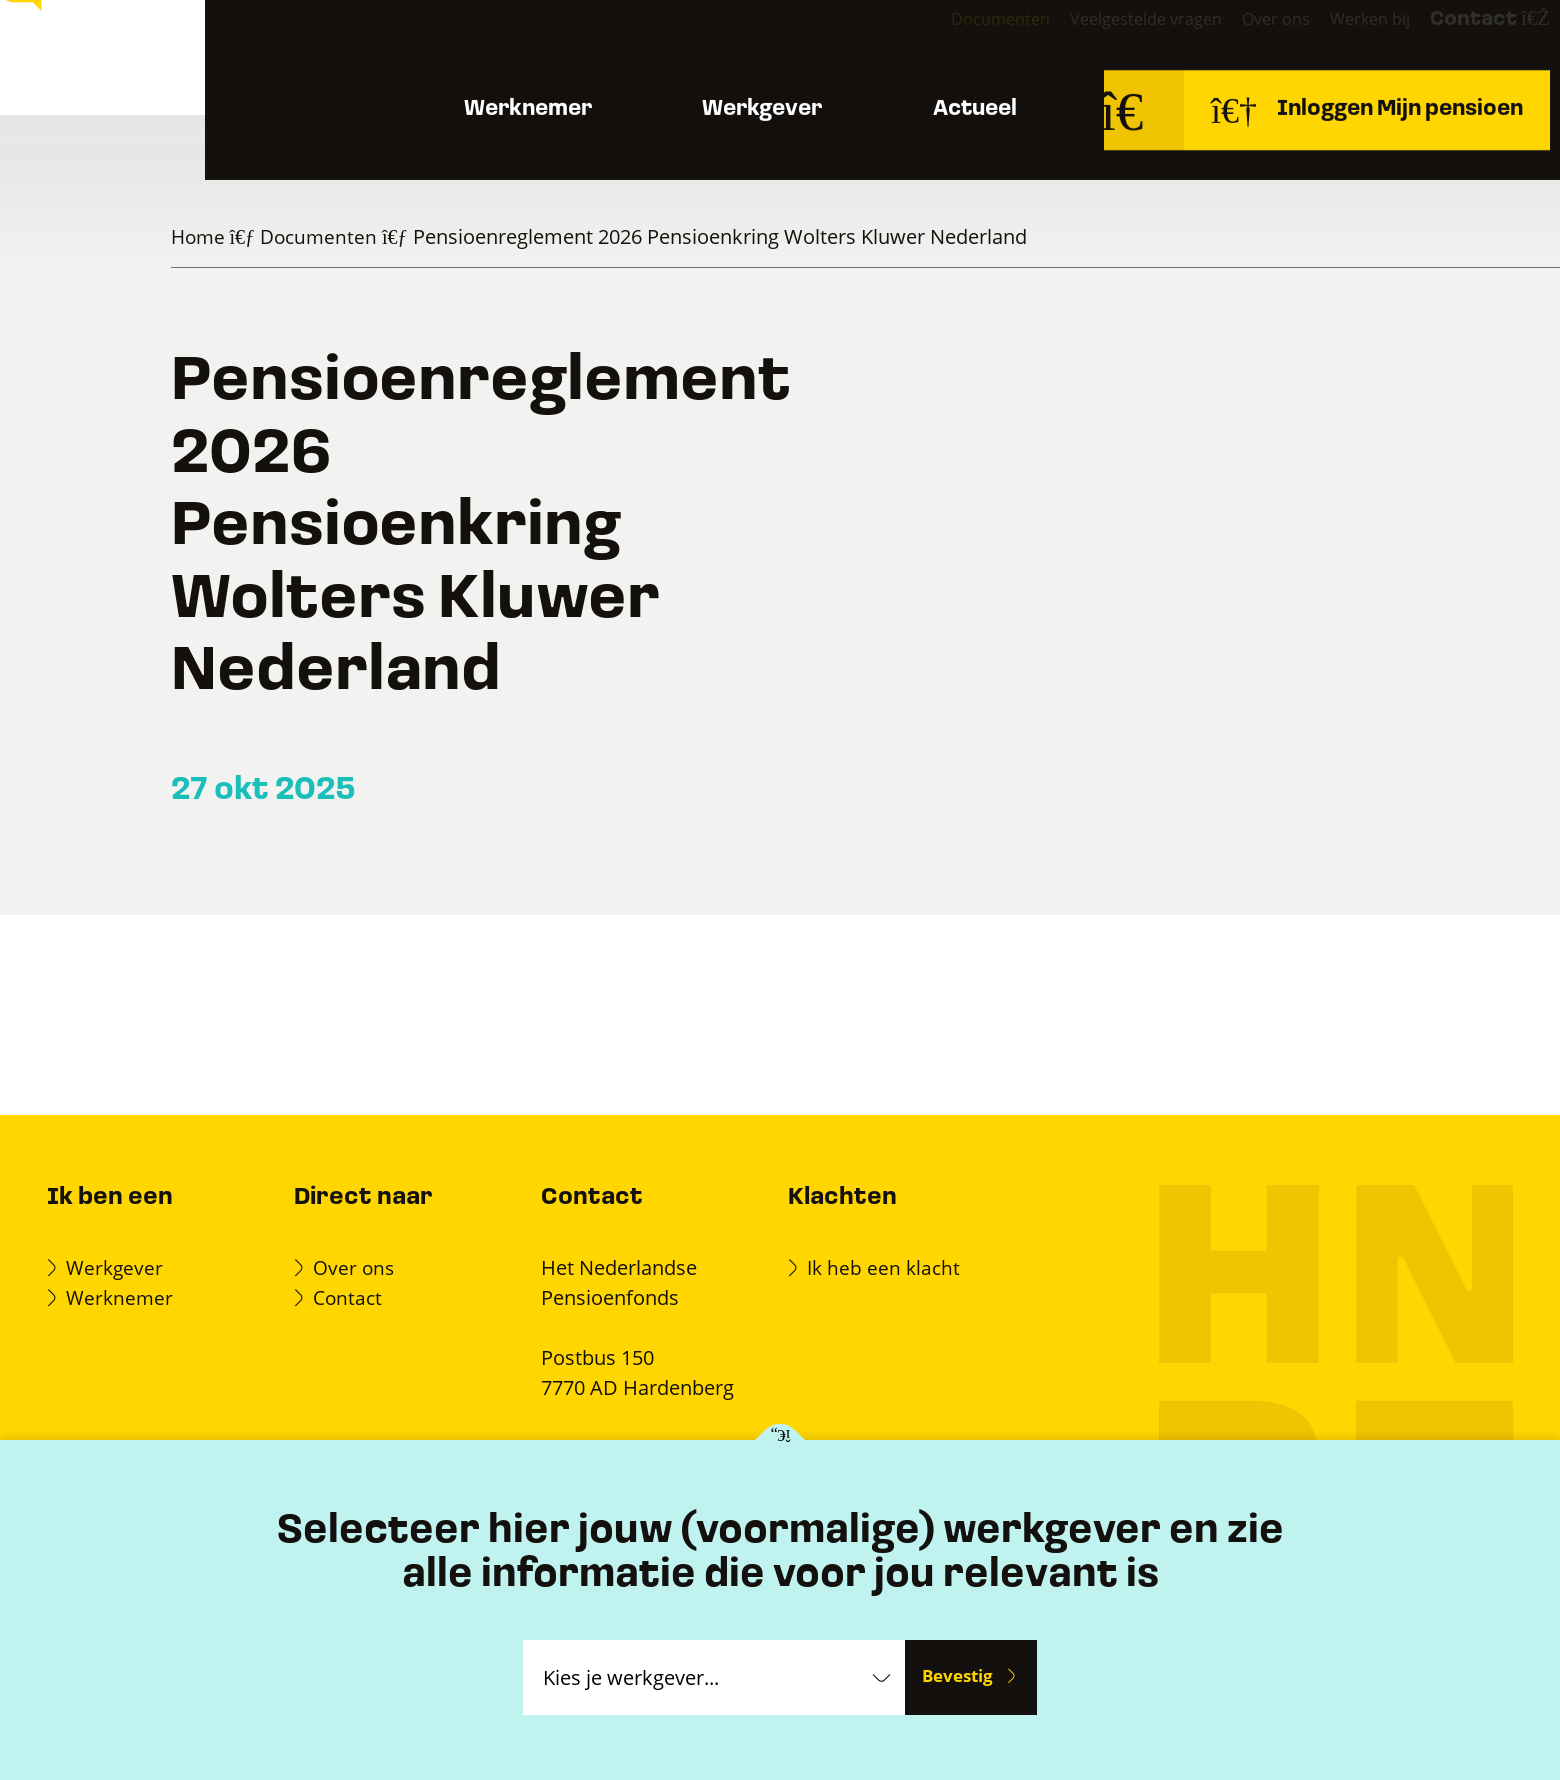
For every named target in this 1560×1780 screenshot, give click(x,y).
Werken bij (1316, 39)
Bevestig (957, 1676)
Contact (1453, 40)
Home (199, 236)
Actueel (972, 119)
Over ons (1207, 39)
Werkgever (743, 119)
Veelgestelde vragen (1062, 39)
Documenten (901, 39)
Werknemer (492, 119)
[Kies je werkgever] (780, 1441)
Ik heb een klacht (886, 1267)
